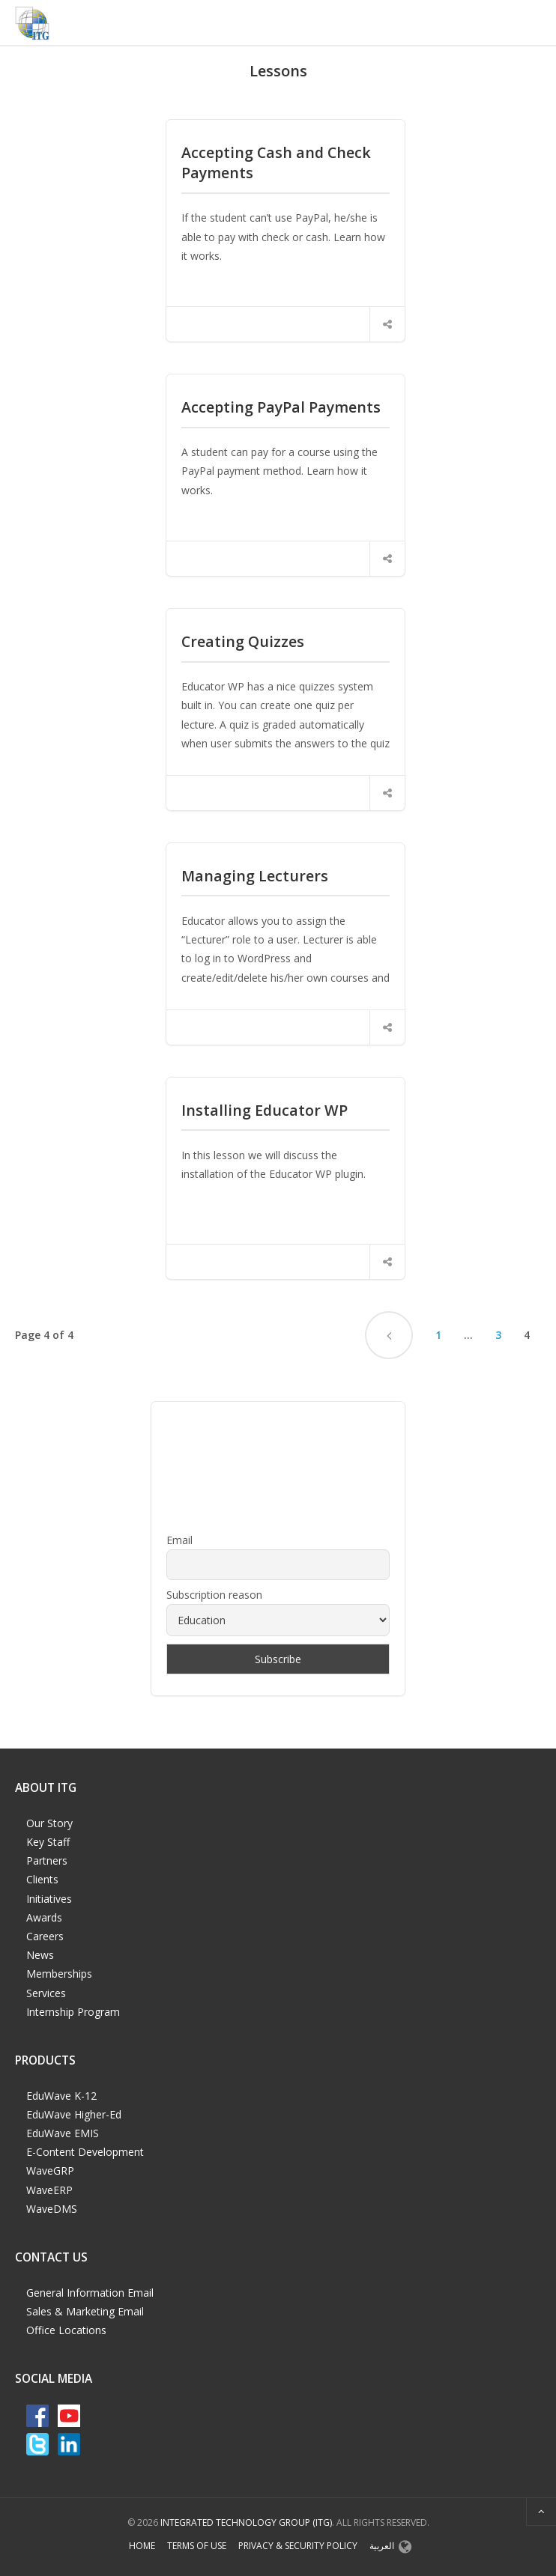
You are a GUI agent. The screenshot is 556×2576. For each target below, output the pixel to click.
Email (179, 1540)
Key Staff (48, 1842)
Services (46, 1993)
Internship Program (73, 2012)
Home (142, 2545)
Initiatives (49, 1899)
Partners (46, 1860)
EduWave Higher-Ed (73, 2114)
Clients (42, 1879)
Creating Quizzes (242, 641)
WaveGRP (50, 2170)
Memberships (59, 1973)
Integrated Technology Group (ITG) (246, 2522)
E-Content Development (85, 2152)
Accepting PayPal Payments (281, 407)
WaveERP (49, 2190)
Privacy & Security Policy (297, 2545)
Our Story (49, 1823)
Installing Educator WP (264, 1110)
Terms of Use (196, 2545)
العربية (381, 2545)
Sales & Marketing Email (85, 2311)
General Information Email (90, 2292)
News (40, 1955)
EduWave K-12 (61, 2096)
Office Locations (66, 2330)
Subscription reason (214, 1595)
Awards (44, 1917)
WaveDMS (51, 2209)
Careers (45, 1936)
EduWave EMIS (62, 2133)
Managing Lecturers (254, 876)
